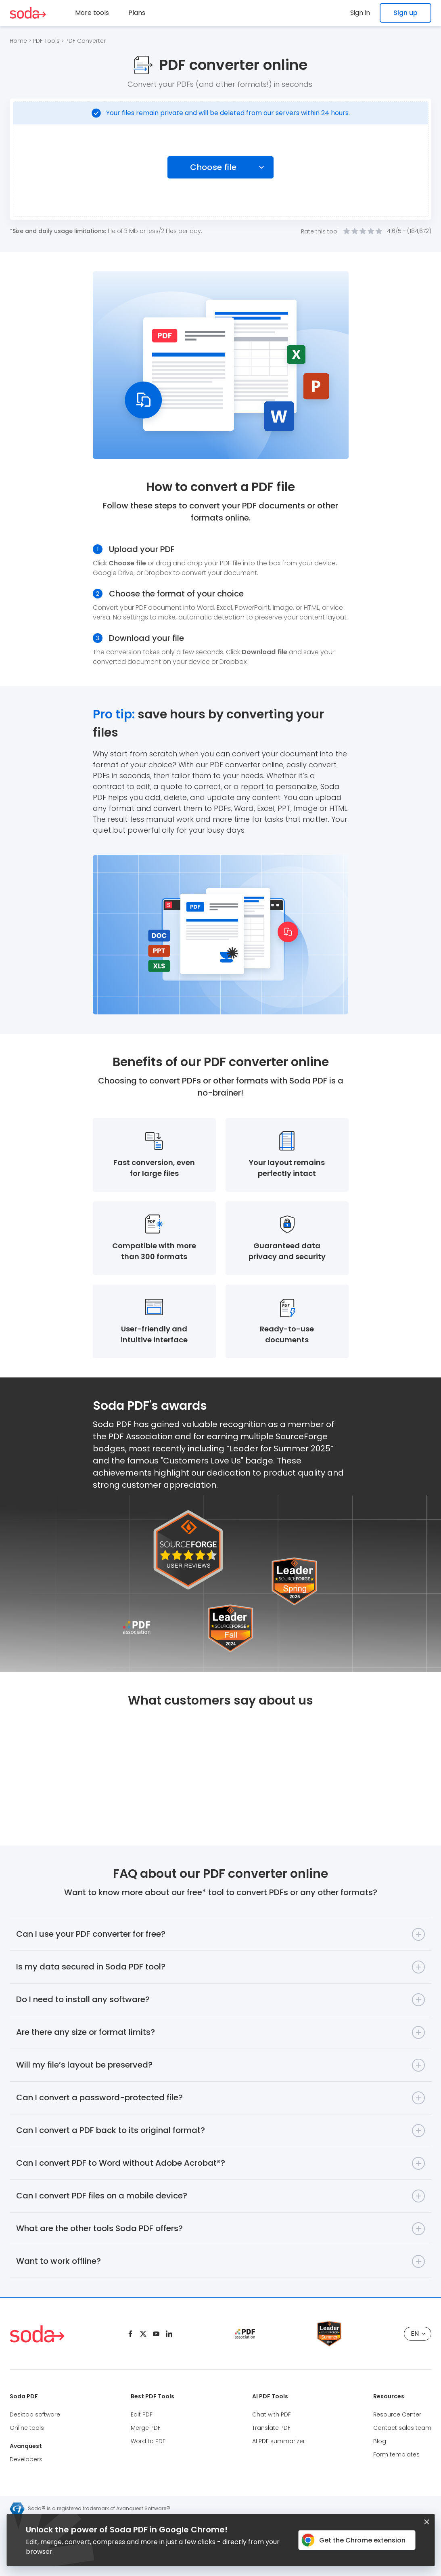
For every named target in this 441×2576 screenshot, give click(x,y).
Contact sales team (402, 2428)
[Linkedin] (169, 2334)
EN (418, 2333)
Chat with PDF (271, 2414)
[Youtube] (156, 2334)
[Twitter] (143, 2334)
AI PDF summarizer (278, 2441)
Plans (136, 12)
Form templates (396, 2454)
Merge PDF (146, 2428)
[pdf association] (245, 2334)
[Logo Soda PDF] (28, 13)
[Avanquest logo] (17, 2509)
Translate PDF (271, 2428)
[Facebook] (130, 2334)
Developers (26, 2459)
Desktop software (35, 2414)
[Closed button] (426, 2521)
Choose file (213, 167)
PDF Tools (46, 41)
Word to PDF (148, 2441)
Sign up (405, 12)
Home (18, 41)
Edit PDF (142, 2414)
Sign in (360, 12)
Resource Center (397, 2414)
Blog (379, 2441)
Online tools (27, 2428)
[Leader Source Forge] (329, 2323)
